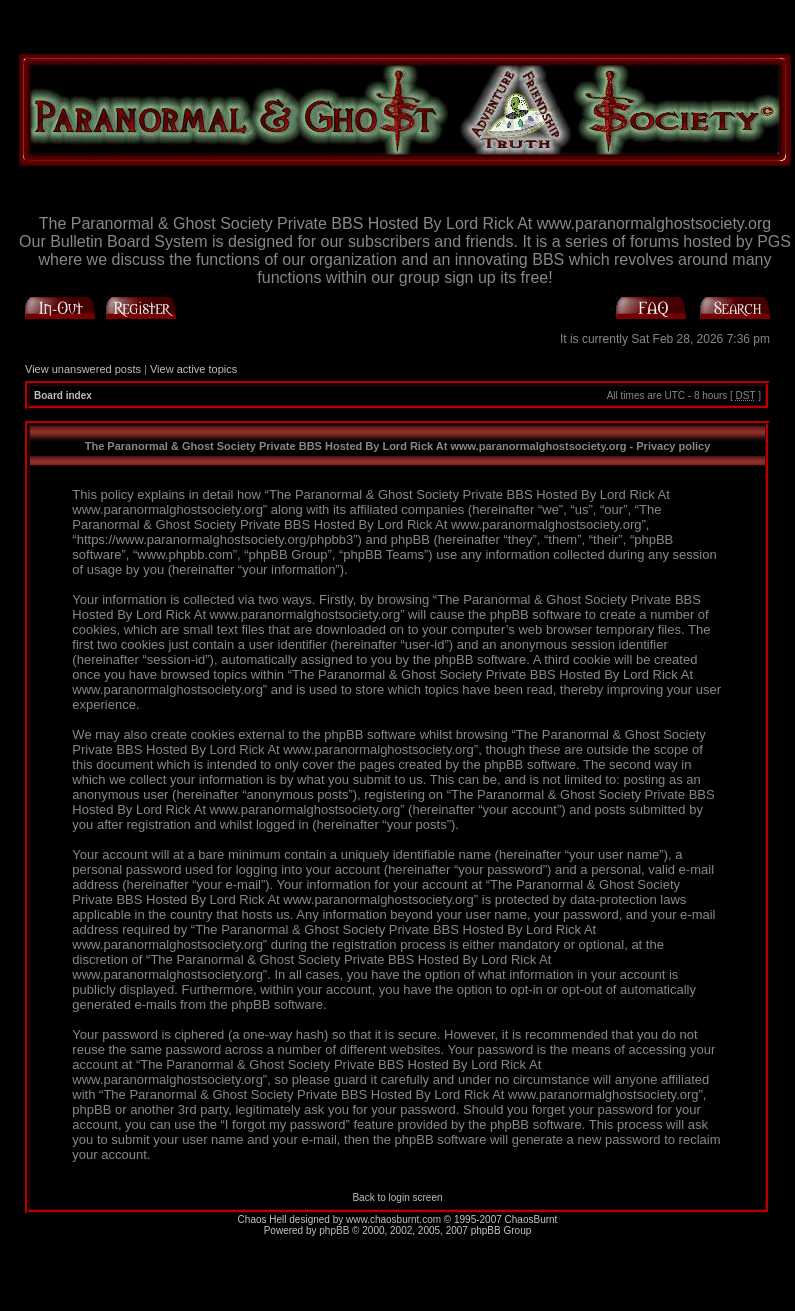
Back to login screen (397, 1197)
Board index (63, 395)
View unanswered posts (83, 369)
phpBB (334, 1230)
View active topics (193, 369)
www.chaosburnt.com (393, 1219)
